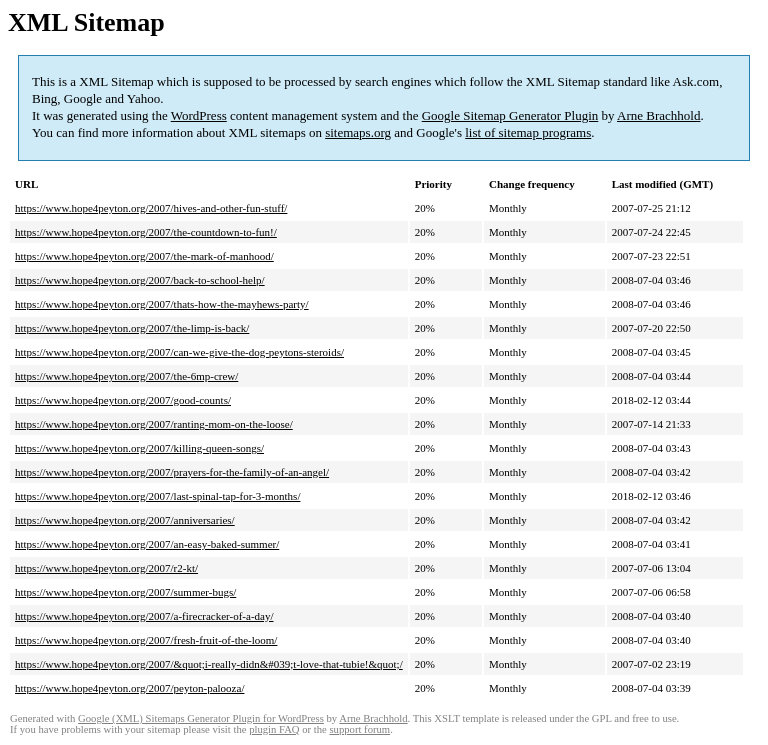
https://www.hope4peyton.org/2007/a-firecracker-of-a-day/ (144, 616)
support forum (359, 729)
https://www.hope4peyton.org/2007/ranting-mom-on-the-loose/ (154, 424)
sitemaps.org (358, 132)
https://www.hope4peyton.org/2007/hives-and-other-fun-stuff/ (151, 208)
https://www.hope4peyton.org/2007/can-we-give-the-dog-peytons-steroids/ (179, 352)
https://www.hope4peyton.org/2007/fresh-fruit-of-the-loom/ (146, 640)
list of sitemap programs (528, 132)
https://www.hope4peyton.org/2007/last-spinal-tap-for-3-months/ (157, 496)
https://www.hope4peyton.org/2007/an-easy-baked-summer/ (147, 544)
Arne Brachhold (658, 115)
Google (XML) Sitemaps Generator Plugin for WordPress (201, 718)
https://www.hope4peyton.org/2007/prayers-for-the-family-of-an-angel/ (172, 472)
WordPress (199, 115)
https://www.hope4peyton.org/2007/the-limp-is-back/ (132, 328)
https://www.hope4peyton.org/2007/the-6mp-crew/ (126, 376)
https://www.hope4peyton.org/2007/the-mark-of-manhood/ (144, 256)
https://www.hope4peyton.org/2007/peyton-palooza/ (129, 688)
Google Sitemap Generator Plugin (510, 115)
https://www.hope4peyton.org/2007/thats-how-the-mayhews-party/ (162, 304)
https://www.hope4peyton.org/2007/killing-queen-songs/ (139, 448)
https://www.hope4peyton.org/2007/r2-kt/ (106, 568)
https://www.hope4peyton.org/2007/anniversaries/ (125, 520)
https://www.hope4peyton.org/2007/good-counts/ (123, 400)
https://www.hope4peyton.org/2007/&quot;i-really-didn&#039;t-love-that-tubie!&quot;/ (209, 664)
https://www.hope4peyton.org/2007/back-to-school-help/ (140, 280)
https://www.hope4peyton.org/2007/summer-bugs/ (125, 592)
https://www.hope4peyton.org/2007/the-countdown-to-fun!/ (146, 232)
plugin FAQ (274, 729)
